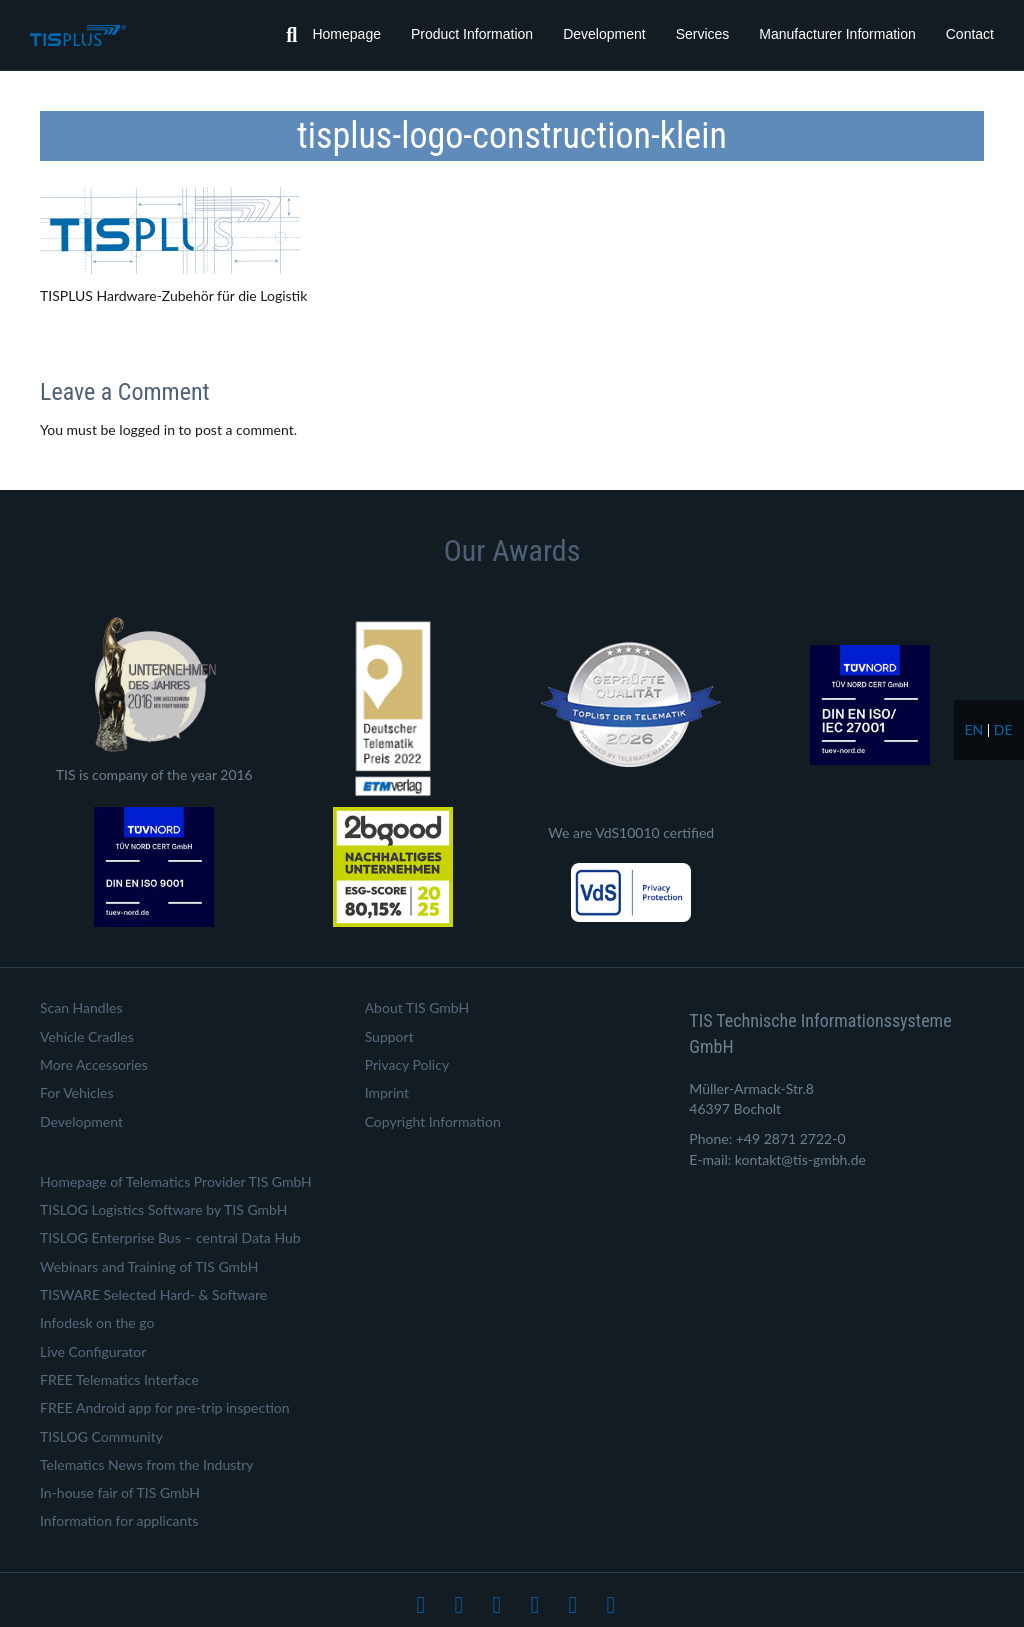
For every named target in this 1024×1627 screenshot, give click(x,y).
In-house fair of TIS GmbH (120, 1492)
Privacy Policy (407, 1064)
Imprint (387, 1092)
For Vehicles (77, 1092)
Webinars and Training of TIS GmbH (149, 1266)
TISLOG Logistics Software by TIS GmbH (163, 1209)
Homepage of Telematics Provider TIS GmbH (176, 1181)
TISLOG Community (101, 1436)
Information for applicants (119, 1520)
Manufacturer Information (837, 34)
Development (604, 34)
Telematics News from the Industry (147, 1464)
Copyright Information (433, 1121)
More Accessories (94, 1064)
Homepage (346, 34)
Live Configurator (93, 1351)
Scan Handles (81, 1007)
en (973, 729)
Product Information (472, 34)
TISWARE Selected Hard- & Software (153, 1294)
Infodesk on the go (97, 1322)
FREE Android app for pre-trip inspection (165, 1407)
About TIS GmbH (417, 1007)
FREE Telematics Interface (119, 1379)
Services (703, 34)
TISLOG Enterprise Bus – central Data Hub (170, 1237)
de (1003, 729)
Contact (970, 34)
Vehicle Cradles (87, 1036)
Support (389, 1036)
